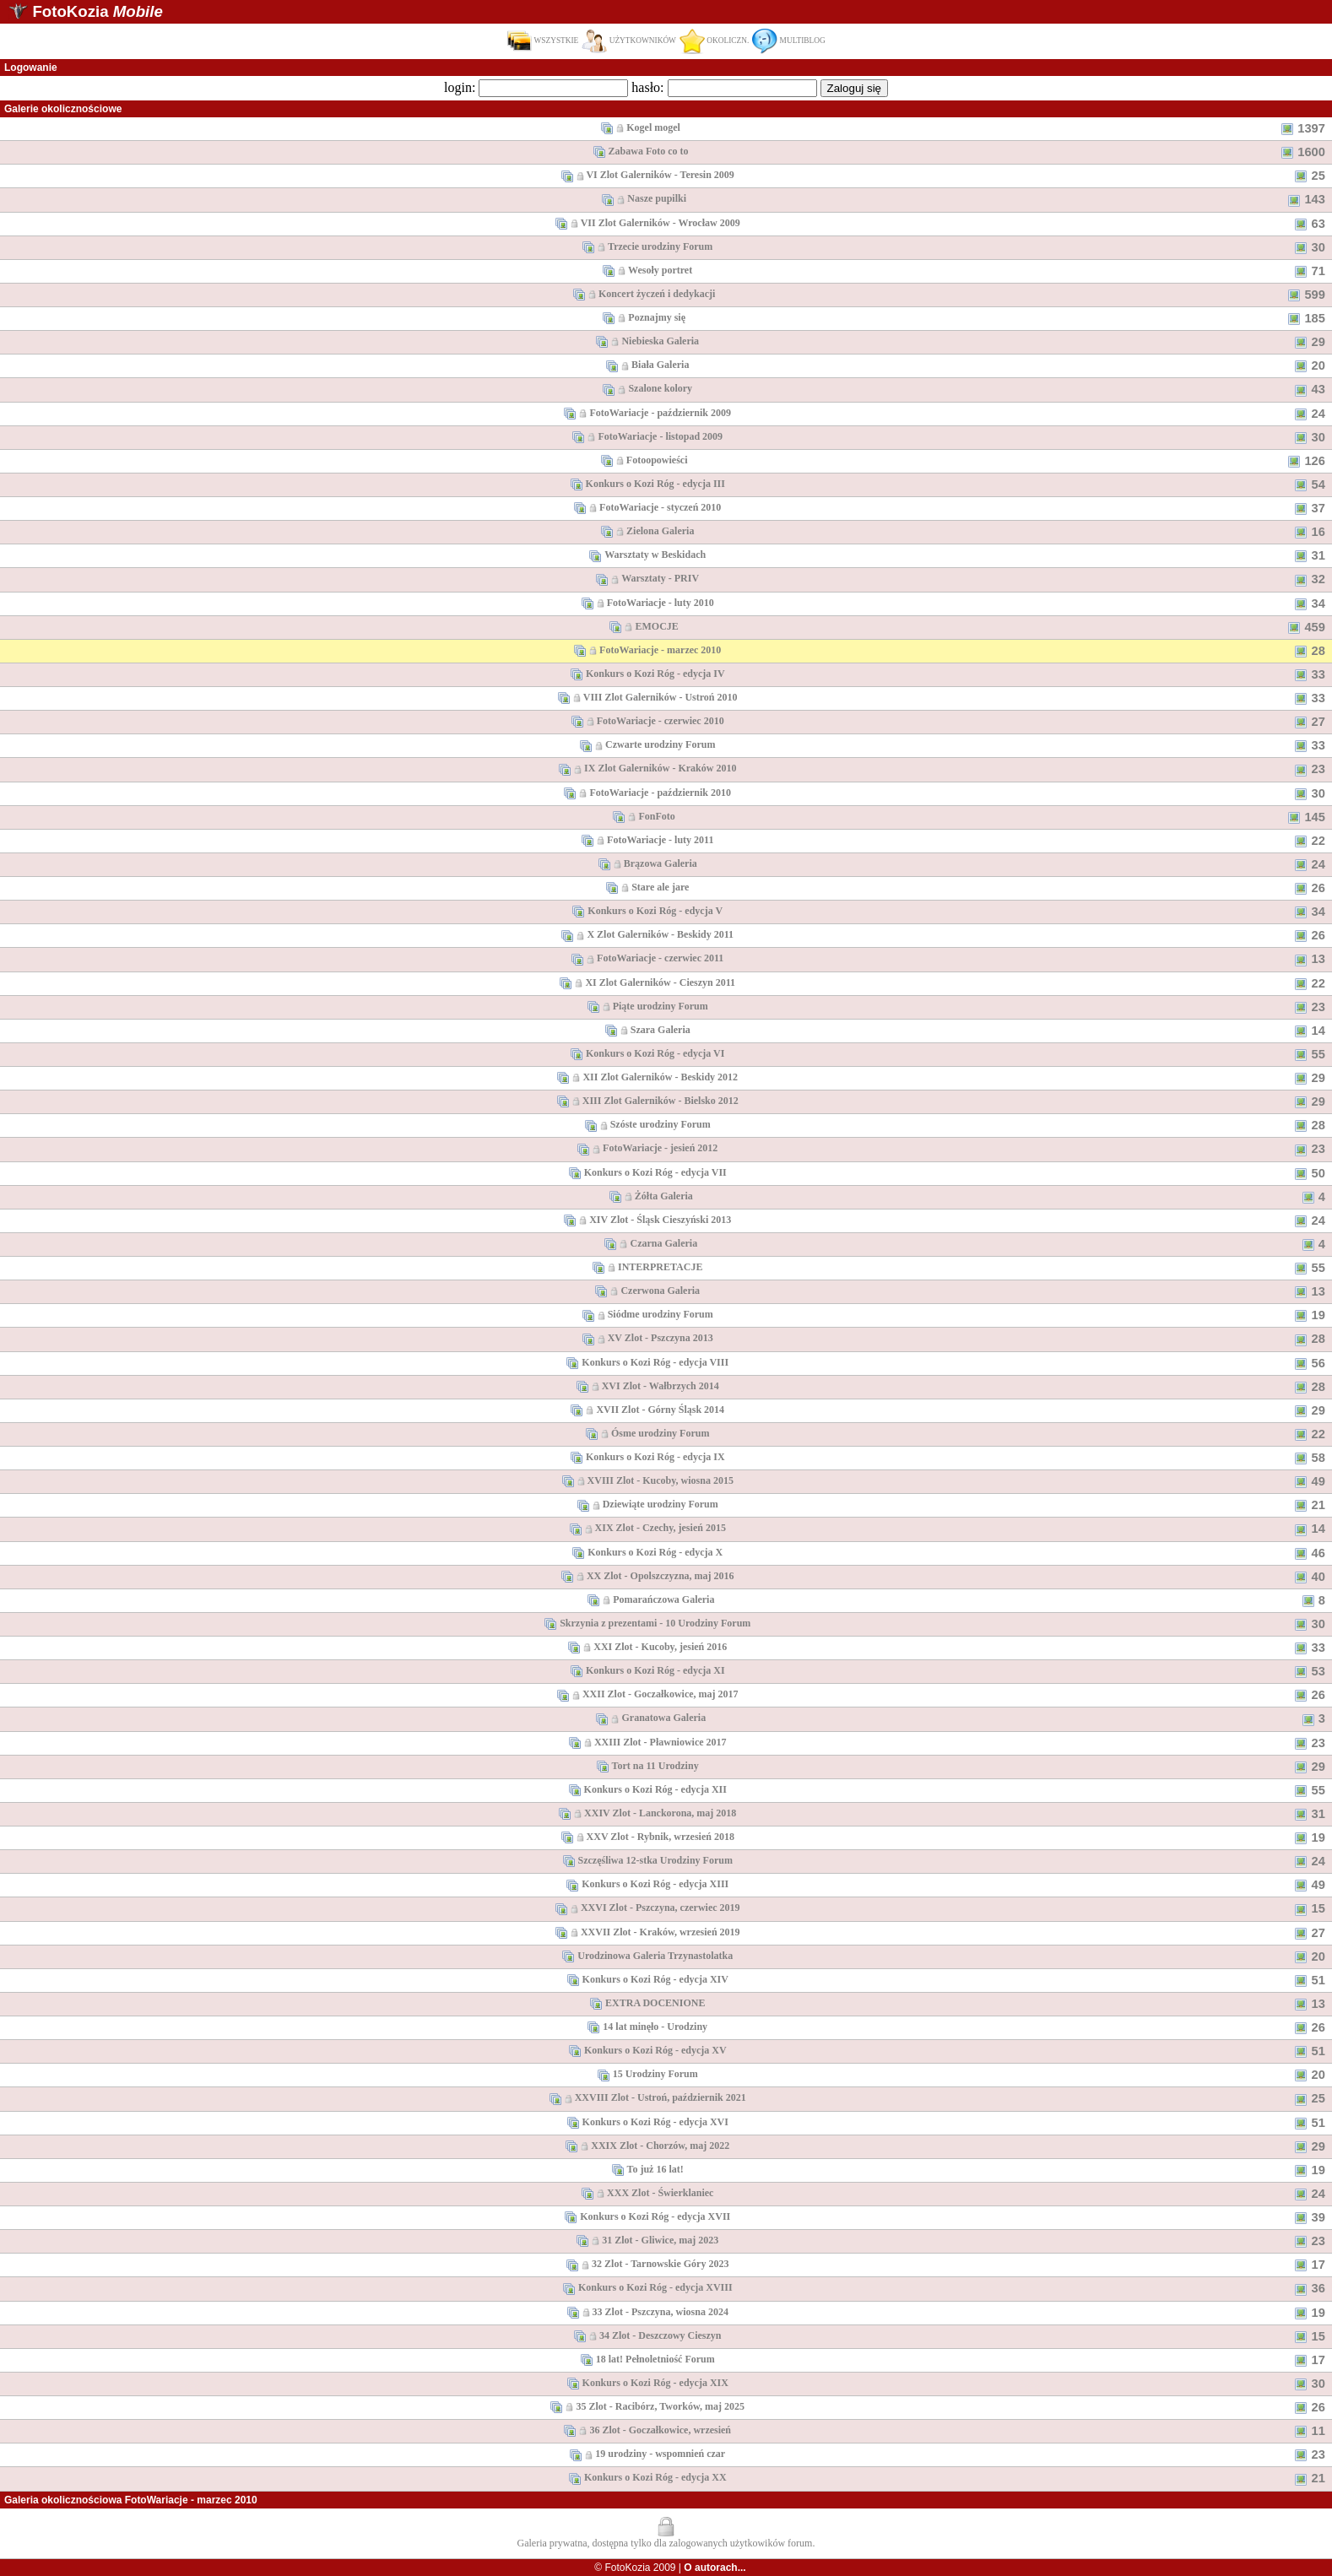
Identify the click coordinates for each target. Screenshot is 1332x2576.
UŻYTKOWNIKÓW (629, 40)
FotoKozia (97, 11)
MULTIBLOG (788, 40)
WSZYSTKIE (542, 40)
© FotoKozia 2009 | (669, 2567)
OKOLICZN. (714, 40)
